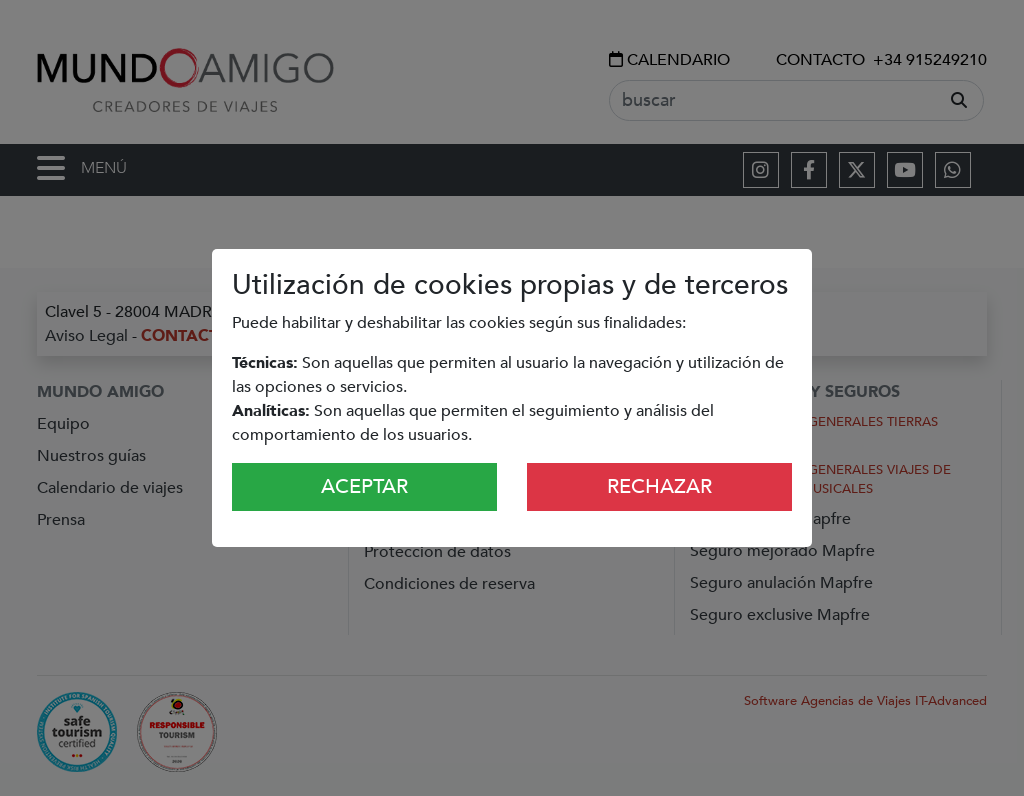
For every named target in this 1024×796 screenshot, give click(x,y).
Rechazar (659, 486)
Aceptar (364, 486)
